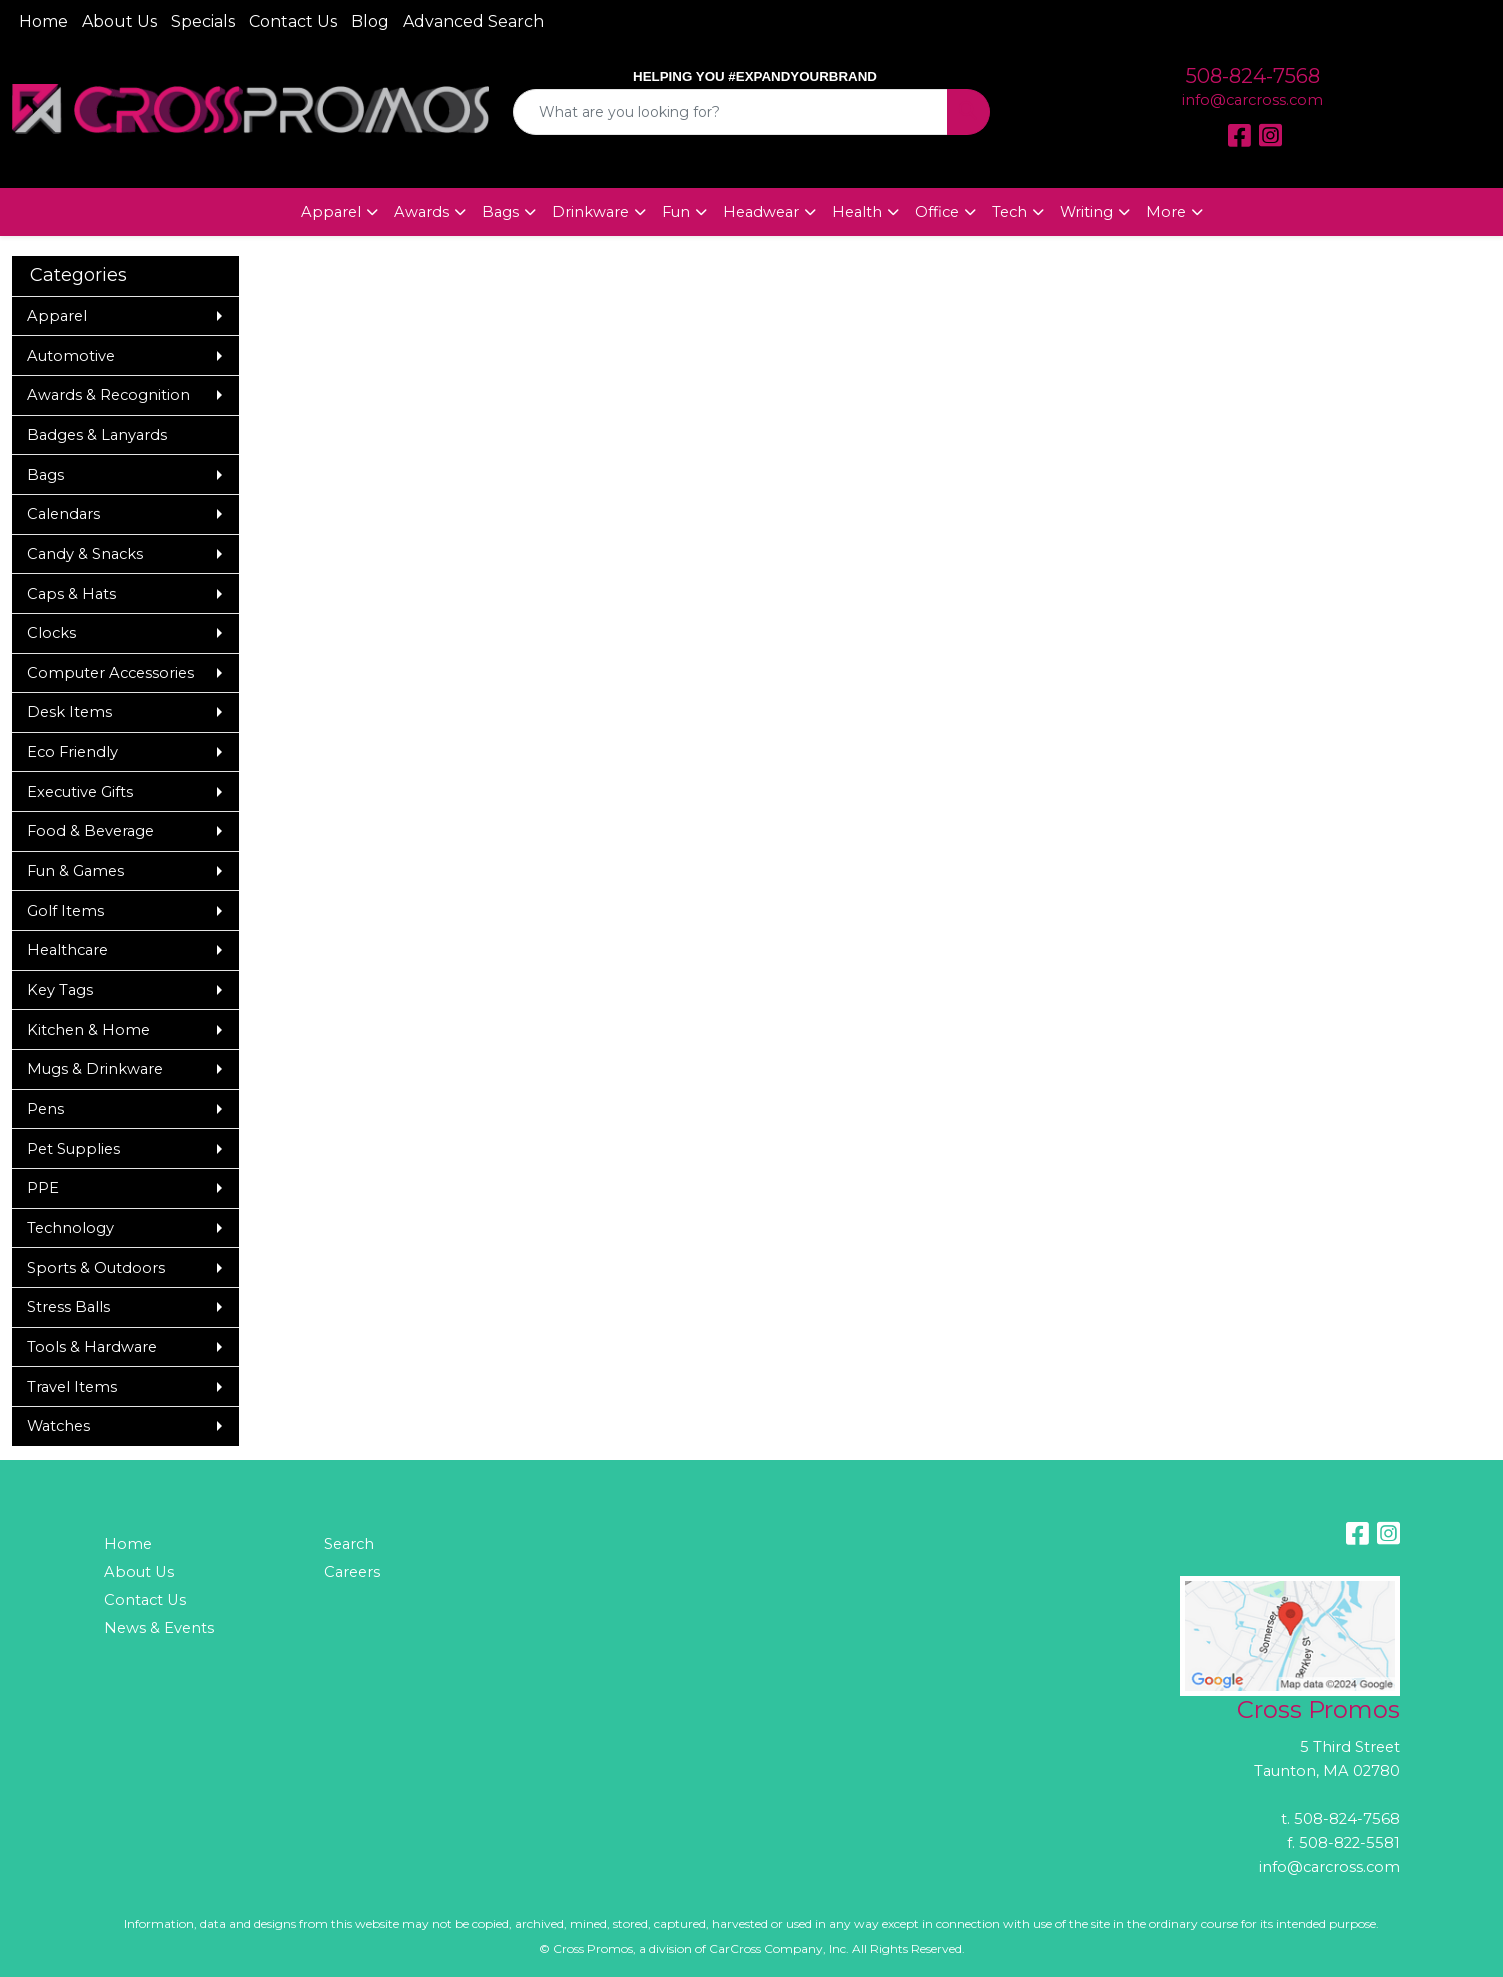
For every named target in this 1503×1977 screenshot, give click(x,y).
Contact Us (293, 21)
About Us (119, 21)
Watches (58, 1426)
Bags (45, 475)
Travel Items (72, 1387)
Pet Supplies (73, 1149)
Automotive (71, 356)
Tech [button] (1009, 212)
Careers (352, 1572)
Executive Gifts (80, 792)
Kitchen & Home (88, 1030)
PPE (43, 1188)
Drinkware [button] (590, 212)
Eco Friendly (72, 752)
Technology (70, 1228)
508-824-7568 (1253, 76)
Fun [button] (676, 212)
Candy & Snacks (85, 554)
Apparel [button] (331, 212)
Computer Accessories (110, 673)
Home (43, 21)
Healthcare (67, 950)
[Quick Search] (730, 112)
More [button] (1166, 212)
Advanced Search (473, 21)
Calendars (63, 514)
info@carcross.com (1252, 100)
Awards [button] (421, 212)
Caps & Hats (71, 594)
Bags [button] (500, 212)
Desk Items (69, 712)
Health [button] (857, 212)
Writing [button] (1086, 212)
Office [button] (937, 212)
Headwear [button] (761, 212)
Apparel (57, 316)
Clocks (51, 633)
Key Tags (60, 990)
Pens (45, 1109)
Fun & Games (75, 871)
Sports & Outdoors (96, 1268)
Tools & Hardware (92, 1347)
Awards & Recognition (108, 395)
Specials (203, 21)
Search (349, 1544)
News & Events (159, 1628)
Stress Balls (68, 1307)
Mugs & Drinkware (95, 1069)
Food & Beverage (90, 831)
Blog (370, 21)
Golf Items (65, 911)
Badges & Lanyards (97, 435)
